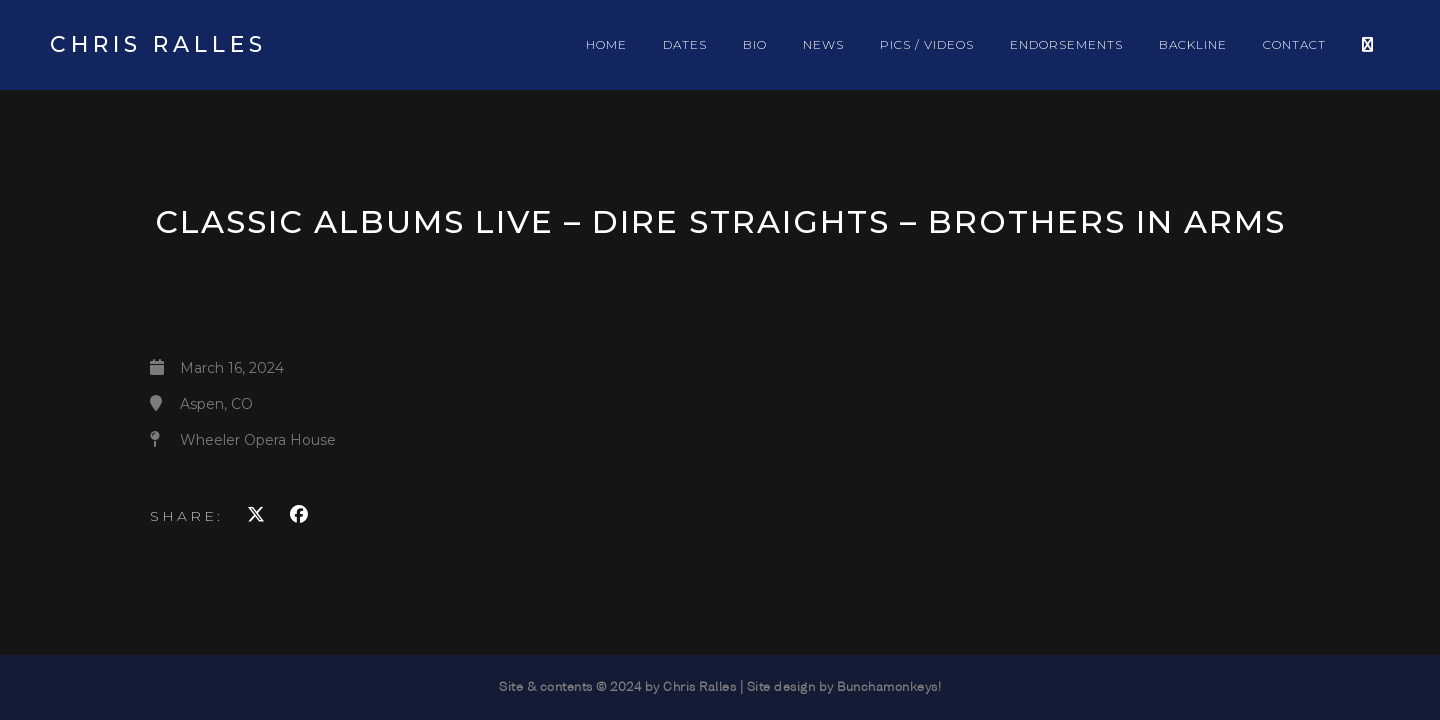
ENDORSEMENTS (1066, 44)
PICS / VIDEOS (927, 44)
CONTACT (1294, 44)
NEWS (823, 44)
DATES (685, 44)
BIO (755, 44)
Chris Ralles (158, 44)
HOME (606, 44)
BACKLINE (1193, 44)
